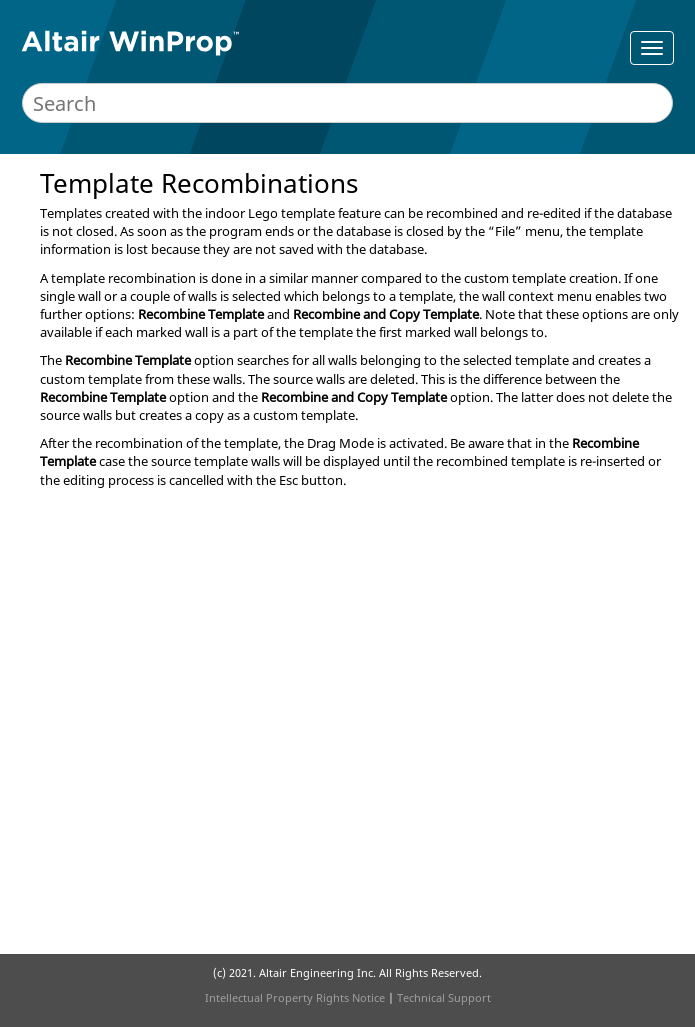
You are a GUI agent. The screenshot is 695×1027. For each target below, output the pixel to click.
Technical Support (444, 997)
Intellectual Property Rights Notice (295, 997)
